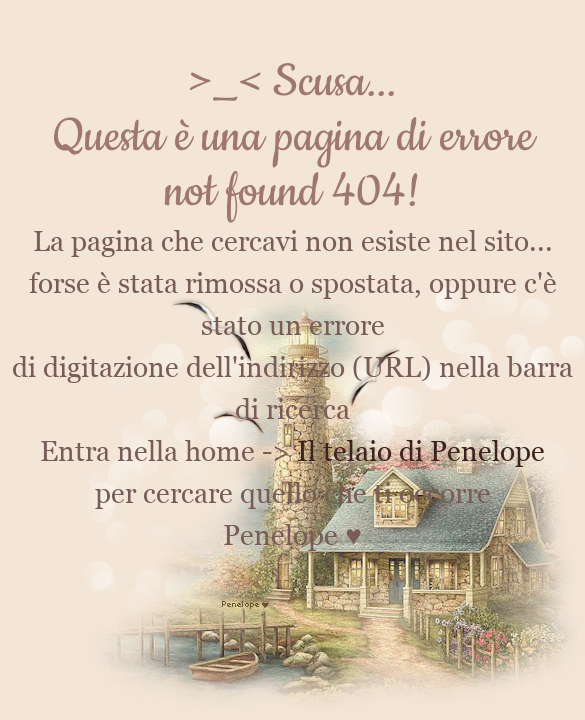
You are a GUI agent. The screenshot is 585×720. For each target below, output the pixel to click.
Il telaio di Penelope (421, 451)
